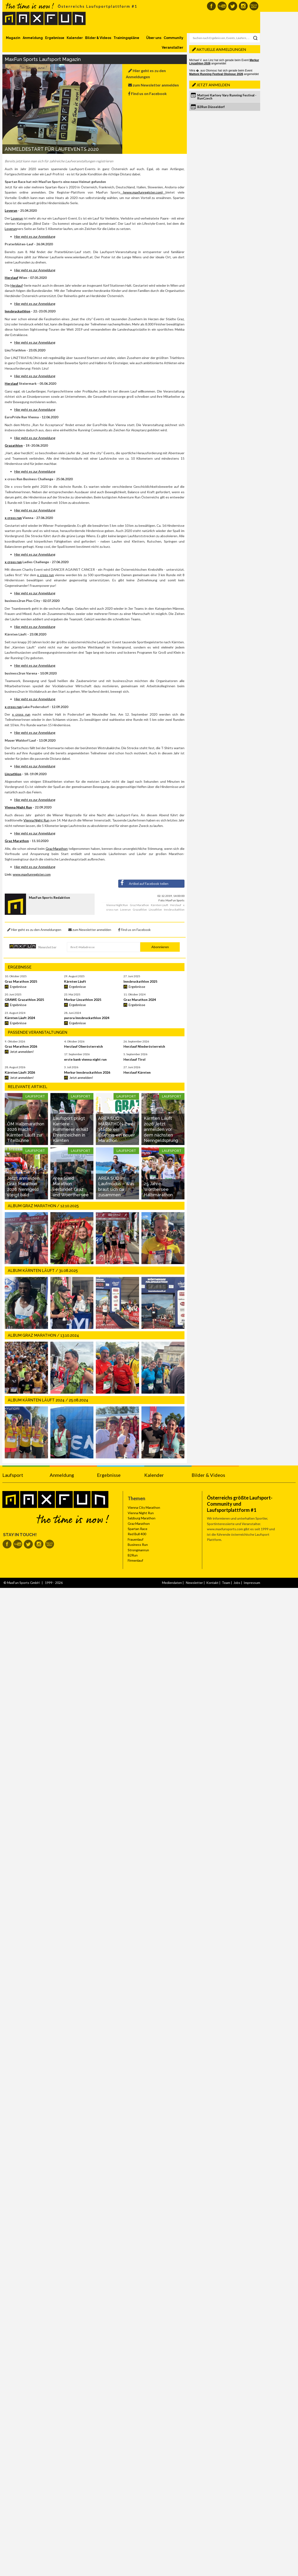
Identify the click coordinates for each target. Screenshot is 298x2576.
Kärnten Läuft (159, 905)
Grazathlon (14, 445)
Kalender (75, 38)
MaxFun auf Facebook (211, 6)
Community (173, 38)
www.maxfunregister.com (32, 874)
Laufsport (12, 1475)
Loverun (11, 210)
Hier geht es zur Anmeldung (34, 236)
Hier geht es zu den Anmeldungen (146, 73)
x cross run (13, 518)
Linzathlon (13, 774)
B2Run (133, 1555)
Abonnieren (160, 947)
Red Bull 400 (137, 1534)
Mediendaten (172, 1583)
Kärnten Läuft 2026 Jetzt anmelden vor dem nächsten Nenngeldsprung (161, 1129)
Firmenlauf (135, 1560)
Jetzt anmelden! (22, 1052)
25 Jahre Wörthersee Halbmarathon (158, 1189)
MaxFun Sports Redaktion (49, 897)
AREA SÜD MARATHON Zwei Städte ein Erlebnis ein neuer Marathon (116, 1129)
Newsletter (47, 947)
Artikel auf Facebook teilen (143, 883)
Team (226, 1583)
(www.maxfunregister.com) (143, 192)
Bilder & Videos (98, 38)
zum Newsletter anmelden (153, 85)
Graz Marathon (17, 841)
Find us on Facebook (147, 93)
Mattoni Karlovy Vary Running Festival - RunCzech (226, 96)
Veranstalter (172, 47)
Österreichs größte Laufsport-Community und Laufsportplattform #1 (239, 1504)
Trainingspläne (126, 38)
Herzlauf (11, 278)
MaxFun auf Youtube (222, 6)
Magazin (13, 38)
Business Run (138, 1545)
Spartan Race (137, 1529)
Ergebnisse (54, 38)
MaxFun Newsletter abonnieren (254, 6)
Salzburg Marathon (141, 1518)
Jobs (236, 1583)
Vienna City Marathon (144, 1507)
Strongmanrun (138, 1550)
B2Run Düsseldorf (211, 107)
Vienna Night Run (18, 807)
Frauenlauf (135, 1539)
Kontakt (212, 1583)
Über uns (153, 38)
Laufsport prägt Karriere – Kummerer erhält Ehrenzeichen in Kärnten (70, 1129)
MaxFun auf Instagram (243, 6)
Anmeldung (33, 38)
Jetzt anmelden (213, 84)
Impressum (252, 1583)
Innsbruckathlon (17, 311)
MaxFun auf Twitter (232, 6)
